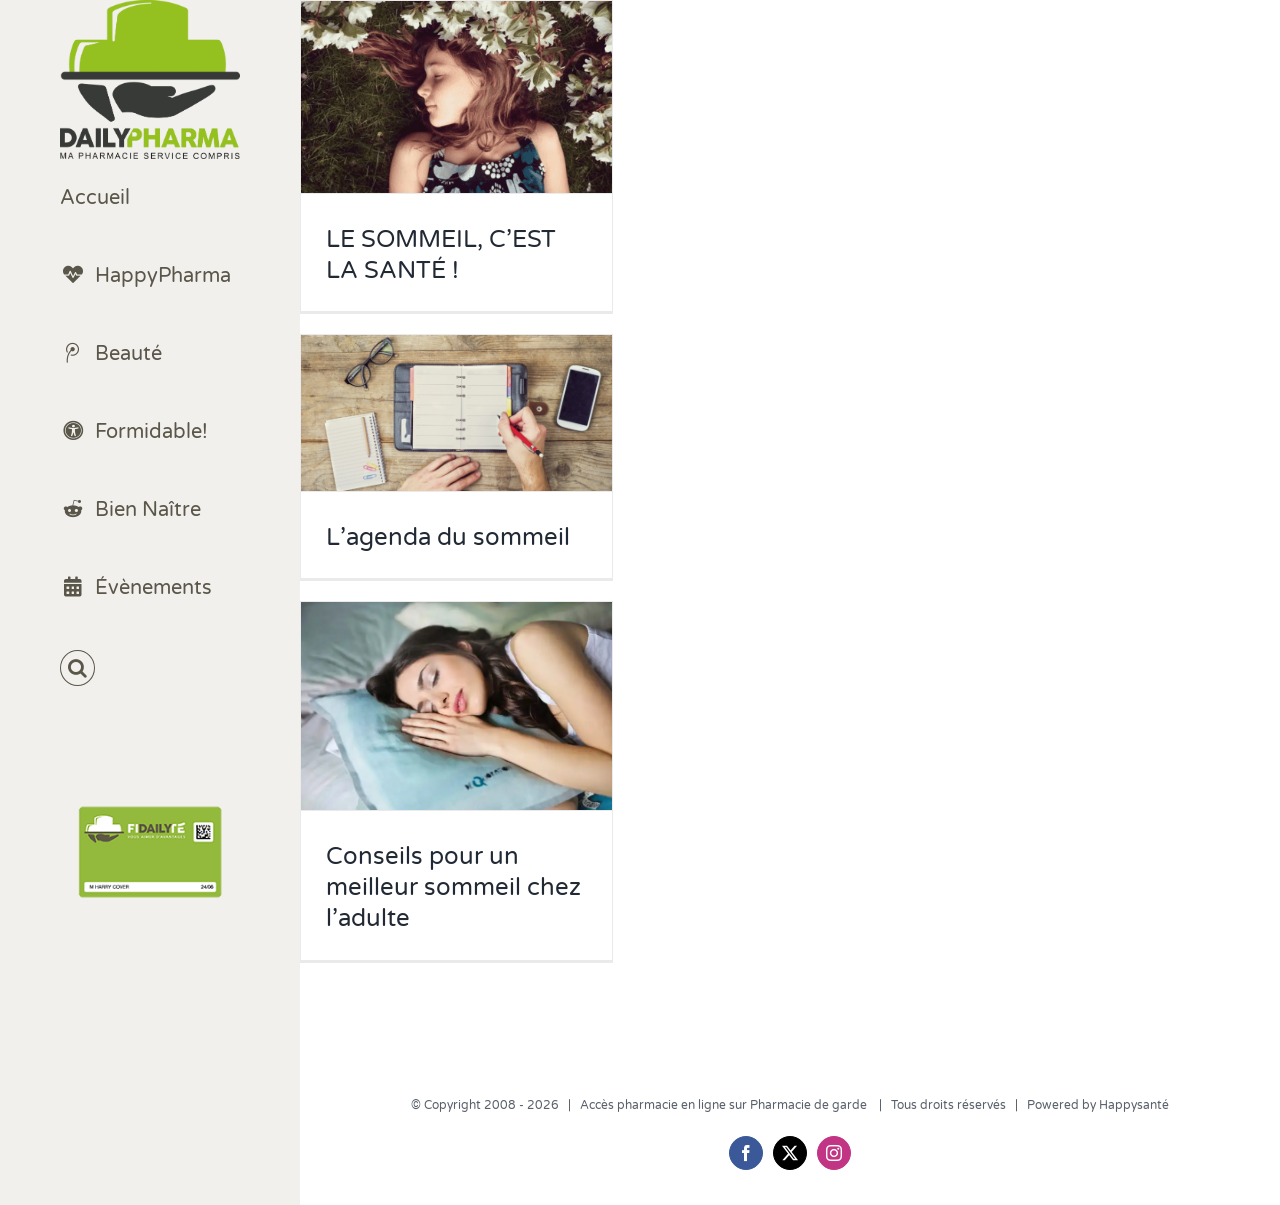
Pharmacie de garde (810, 1105)
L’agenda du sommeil (448, 537)
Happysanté (1134, 1105)
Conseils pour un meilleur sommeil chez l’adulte (453, 887)
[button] (150, 668)
